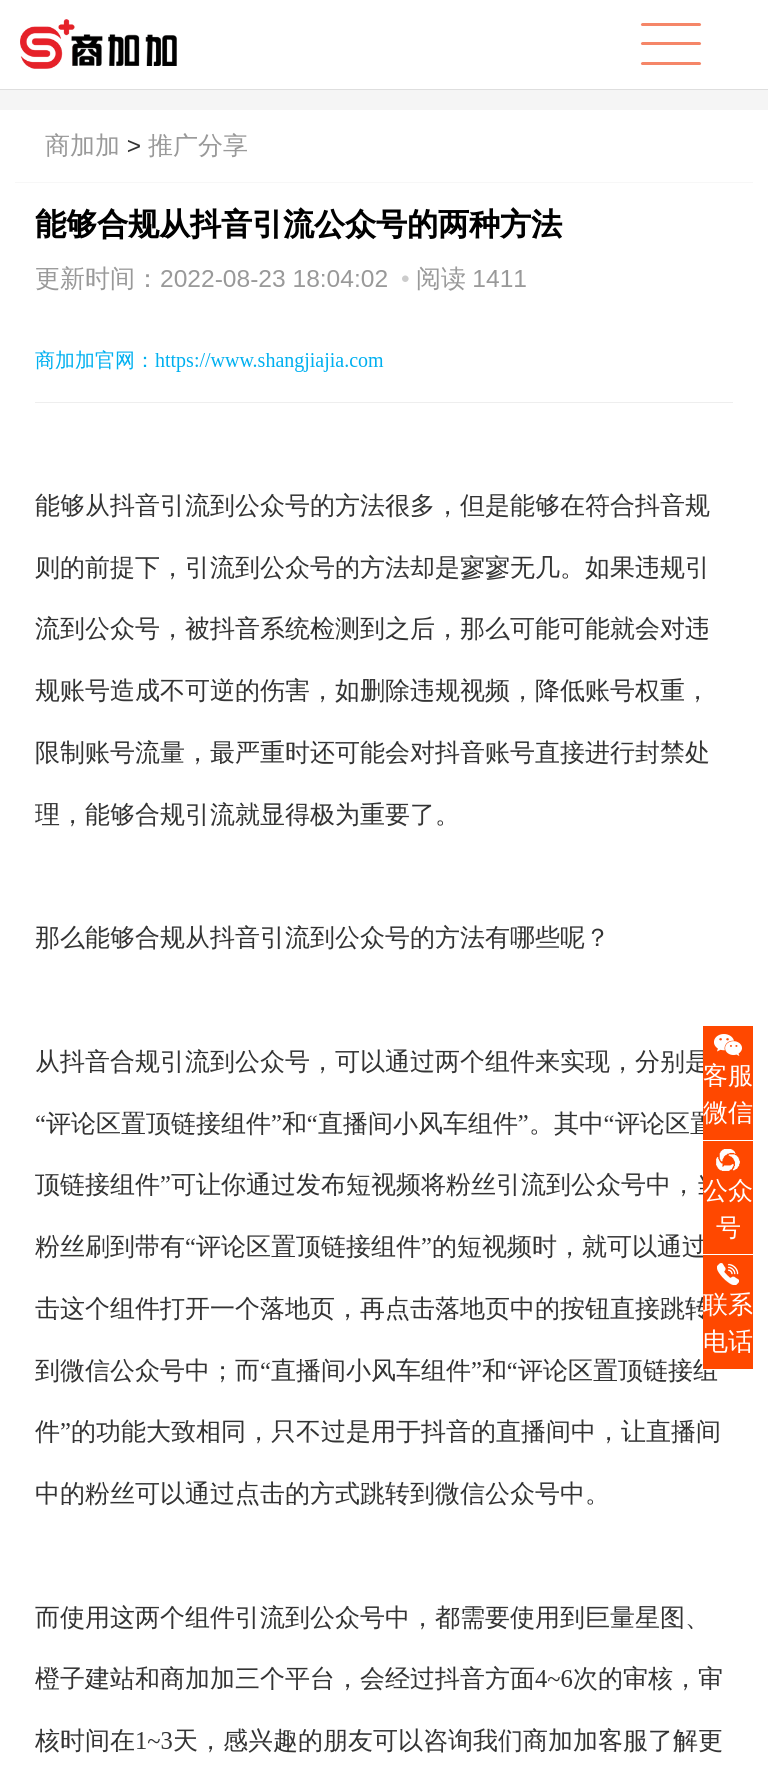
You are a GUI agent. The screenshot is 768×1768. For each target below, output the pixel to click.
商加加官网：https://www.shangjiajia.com (209, 360)
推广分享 (198, 145)
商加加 (82, 145)
